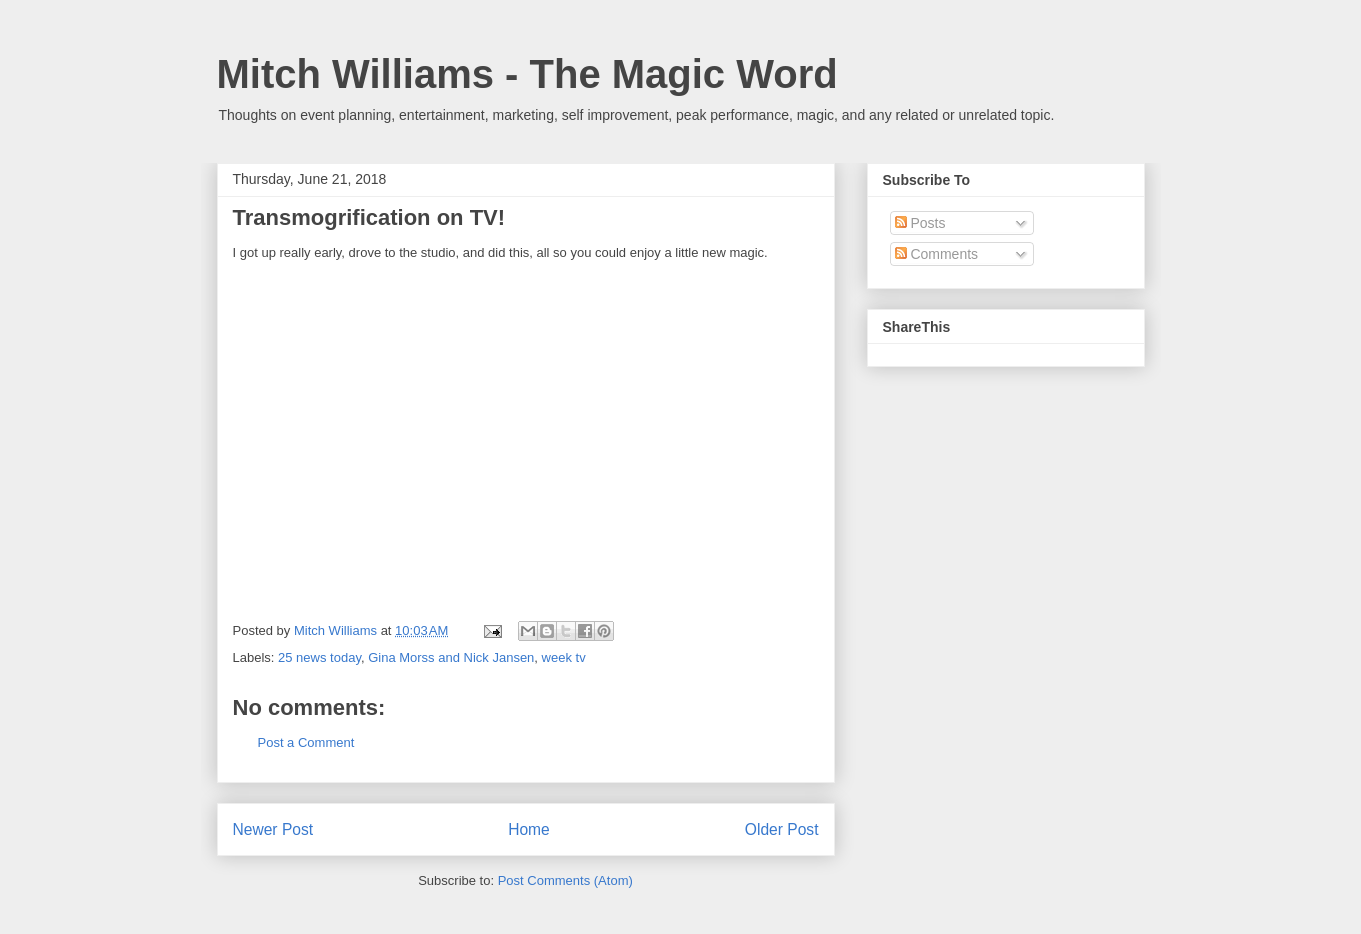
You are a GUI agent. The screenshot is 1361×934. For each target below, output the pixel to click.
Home (529, 829)
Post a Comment (306, 742)
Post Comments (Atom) (565, 880)
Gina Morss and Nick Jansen (451, 657)
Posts (920, 223)
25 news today (319, 657)
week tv (564, 657)
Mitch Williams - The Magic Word (527, 74)
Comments (937, 254)
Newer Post (273, 829)
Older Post (782, 829)
